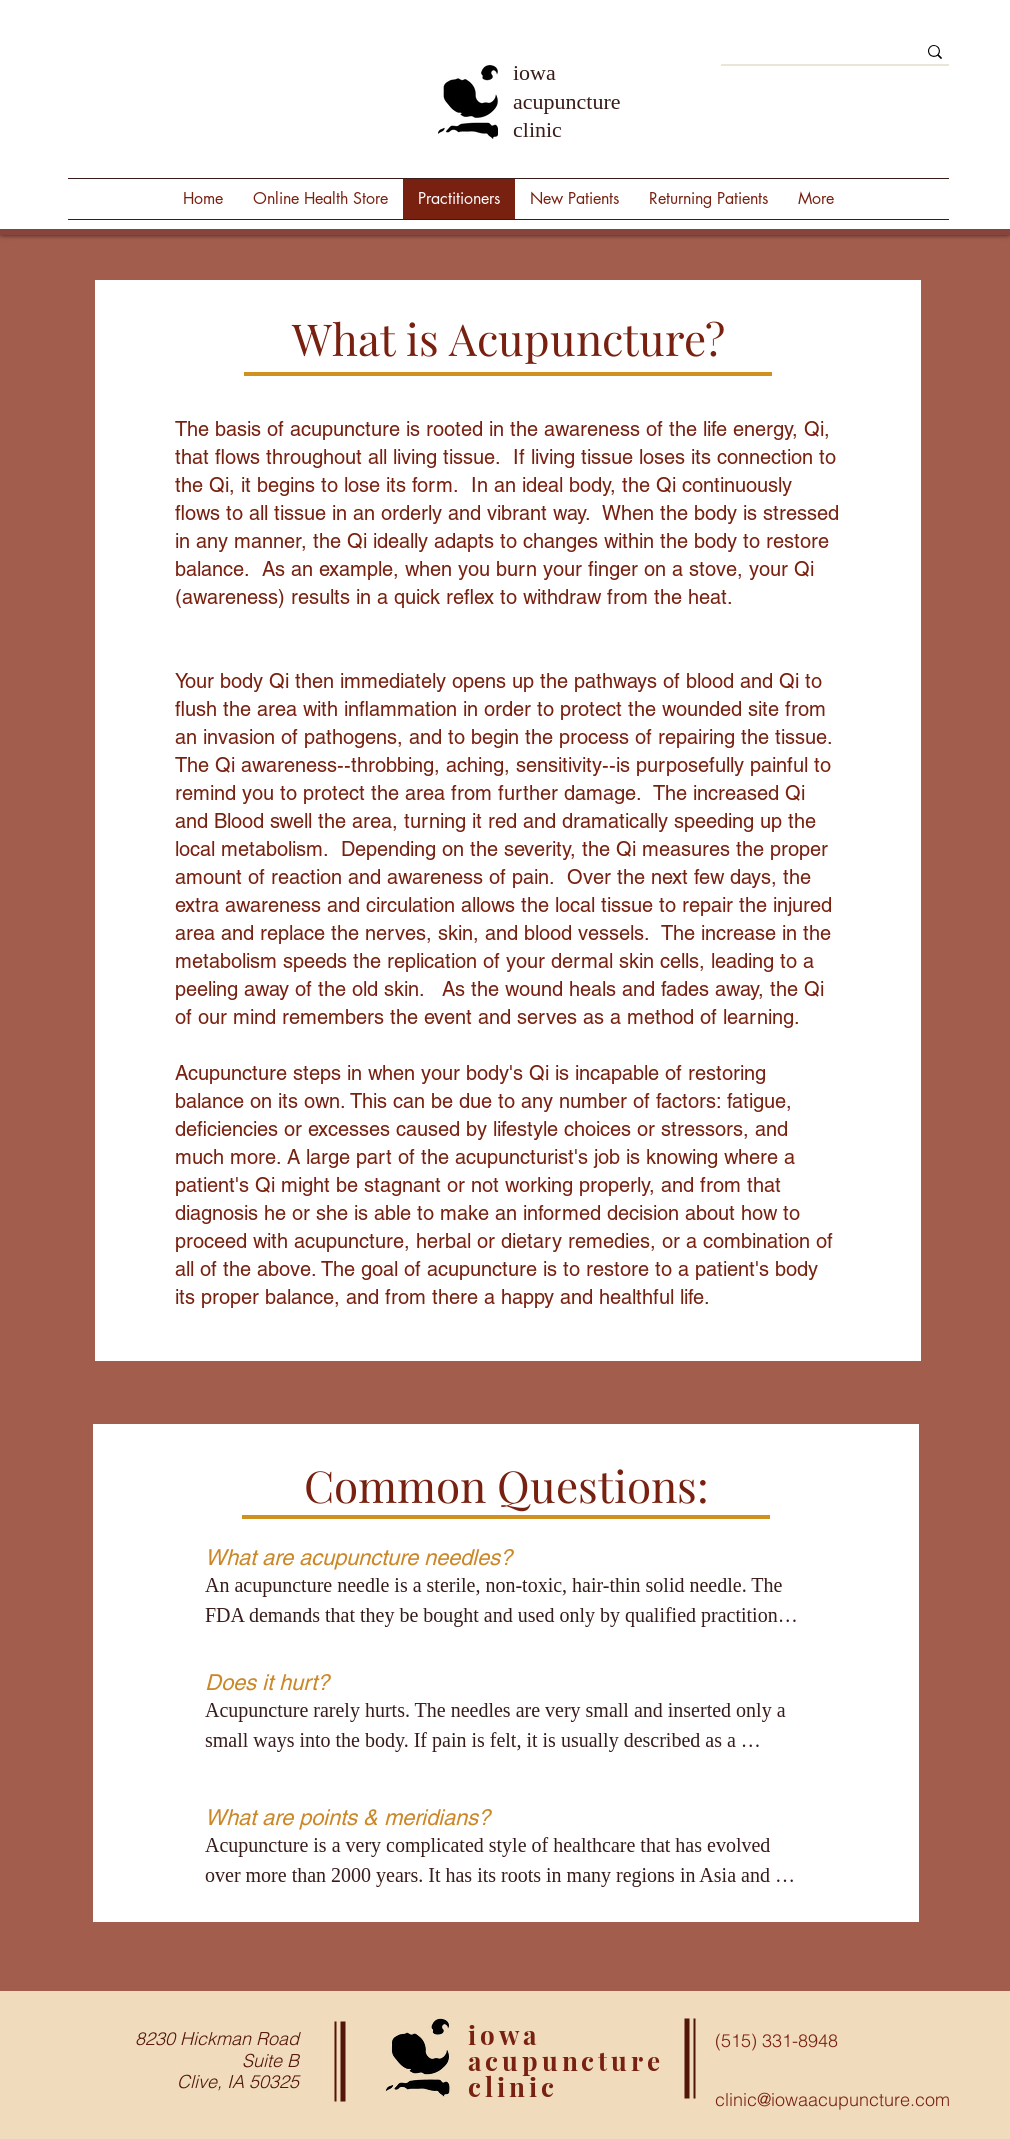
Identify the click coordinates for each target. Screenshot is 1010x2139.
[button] (816, 199)
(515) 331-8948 (776, 2040)
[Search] (803, 57)
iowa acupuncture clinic (567, 101)
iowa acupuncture (566, 2047)
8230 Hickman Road (217, 2038)
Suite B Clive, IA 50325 (238, 2071)
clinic (512, 2086)
